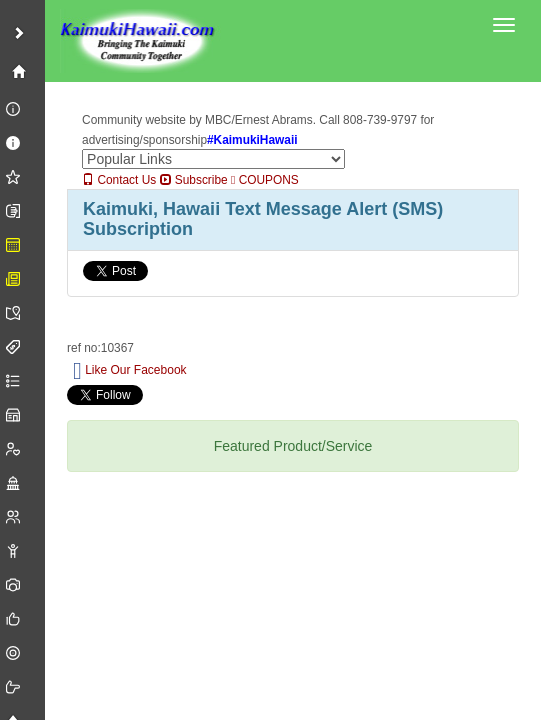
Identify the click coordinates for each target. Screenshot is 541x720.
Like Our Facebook (129, 371)
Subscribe (194, 180)
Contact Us (119, 180)
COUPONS (265, 180)
